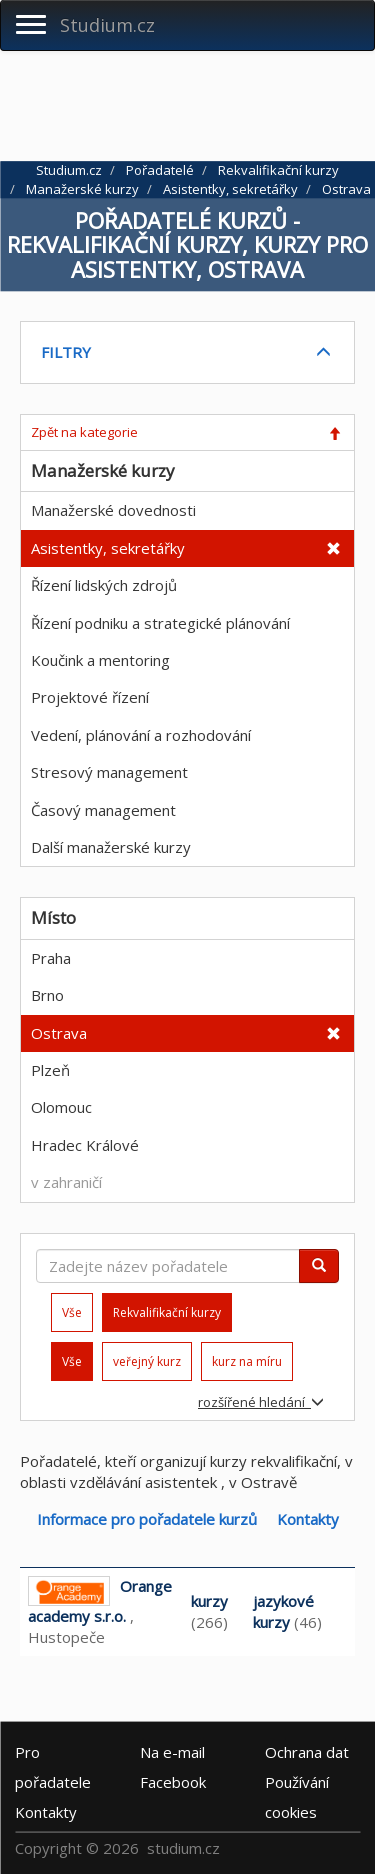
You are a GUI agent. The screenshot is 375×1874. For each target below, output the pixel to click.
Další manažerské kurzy (111, 847)
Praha (51, 958)
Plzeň (50, 1070)
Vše (72, 1312)
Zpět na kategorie (84, 432)
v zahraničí (66, 1182)
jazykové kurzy (283, 1611)
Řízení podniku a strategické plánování (160, 623)
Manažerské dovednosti (113, 510)
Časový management (103, 810)
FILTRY (66, 352)
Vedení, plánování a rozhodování (141, 735)
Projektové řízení (90, 697)
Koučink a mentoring (100, 660)
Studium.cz (107, 25)
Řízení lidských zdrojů (104, 585)
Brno (47, 995)
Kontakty (308, 1519)
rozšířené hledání (261, 1402)
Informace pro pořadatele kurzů (147, 1519)
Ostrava (59, 1033)
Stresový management (109, 772)
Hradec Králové (85, 1145)
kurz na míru (247, 1361)
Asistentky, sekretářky (108, 548)
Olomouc (61, 1107)
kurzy (209, 1601)
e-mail (172, 1752)
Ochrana (307, 1752)
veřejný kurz (147, 1361)
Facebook (173, 1782)
